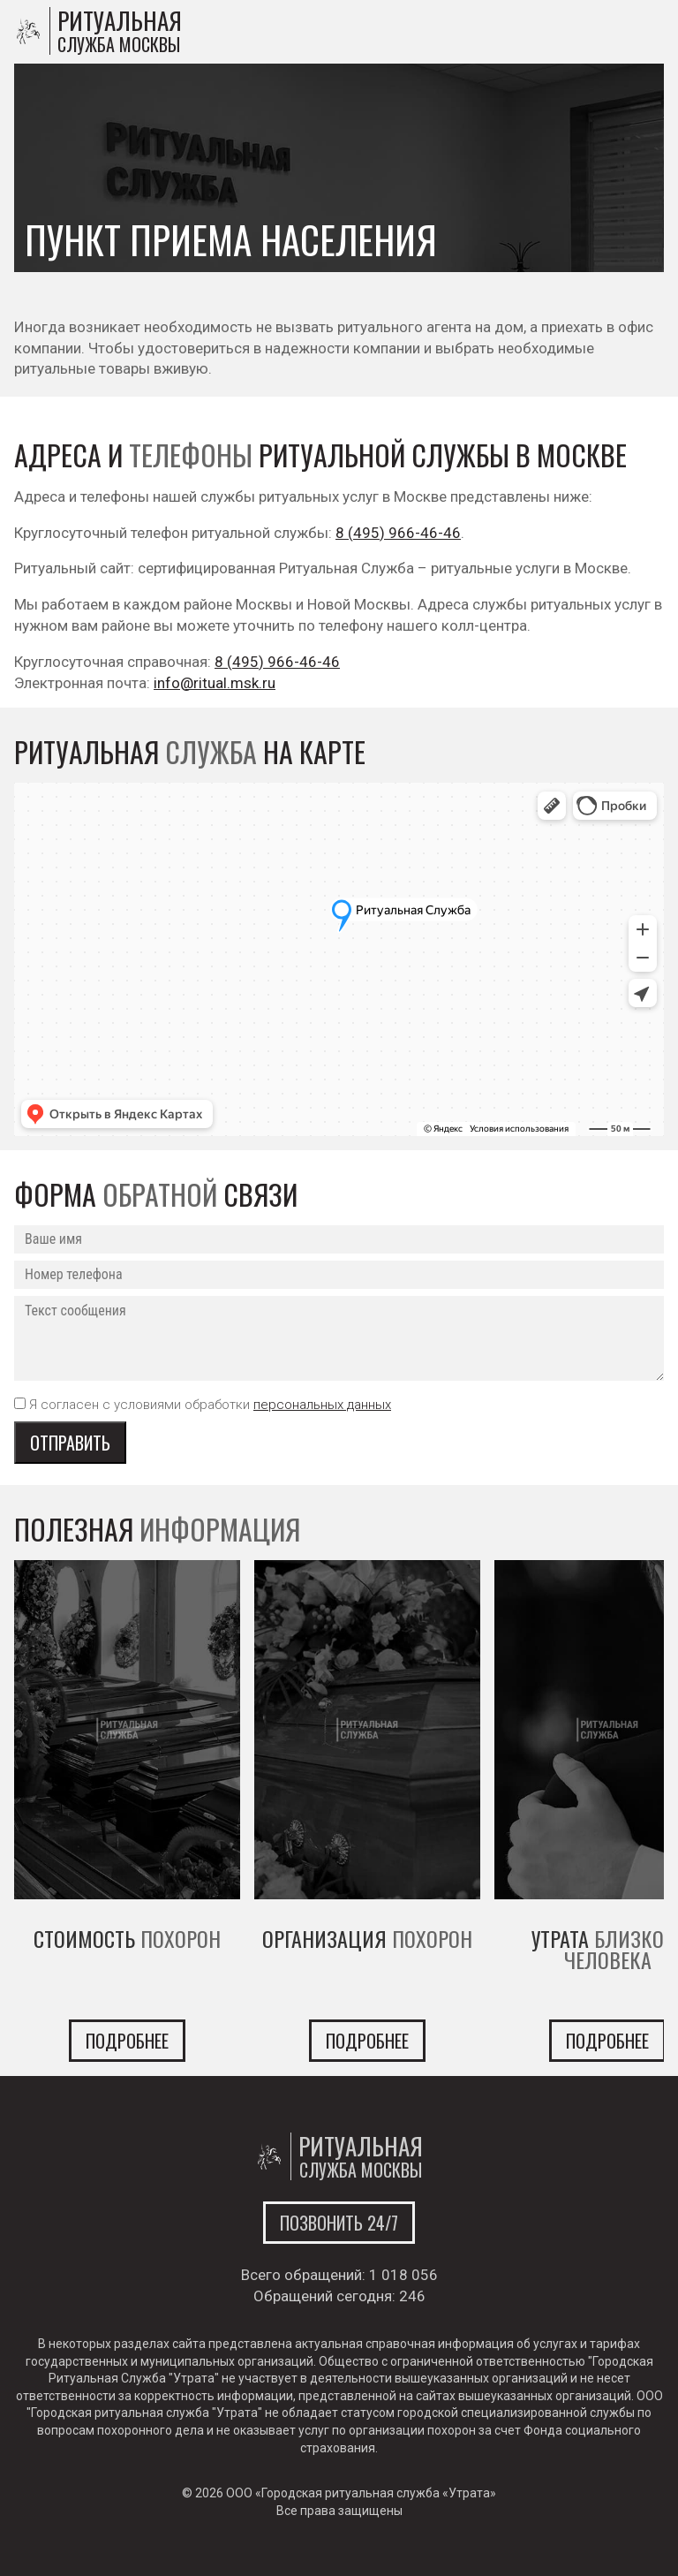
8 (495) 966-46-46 (398, 533)
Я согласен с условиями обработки (210, 1405)
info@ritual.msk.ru (214, 683)
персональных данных (322, 1405)
